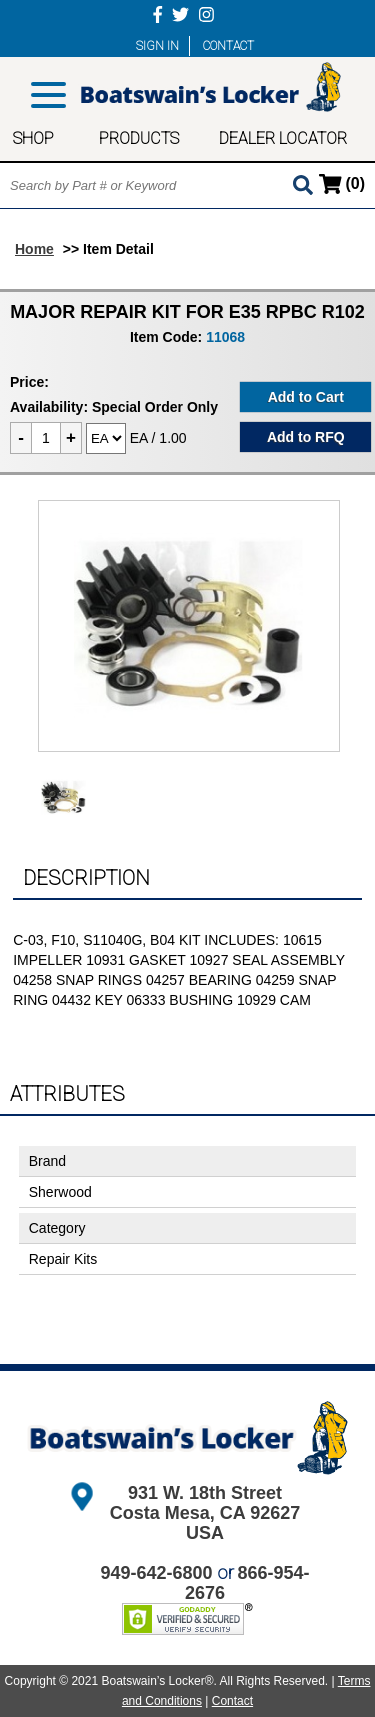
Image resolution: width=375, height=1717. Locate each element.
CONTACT (228, 46)
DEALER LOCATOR (283, 138)
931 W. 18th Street (205, 1493)
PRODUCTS (139, 138)
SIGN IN (157, 46)
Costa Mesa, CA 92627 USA (205, 1523)
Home (34, 249)
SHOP (33, 138)
